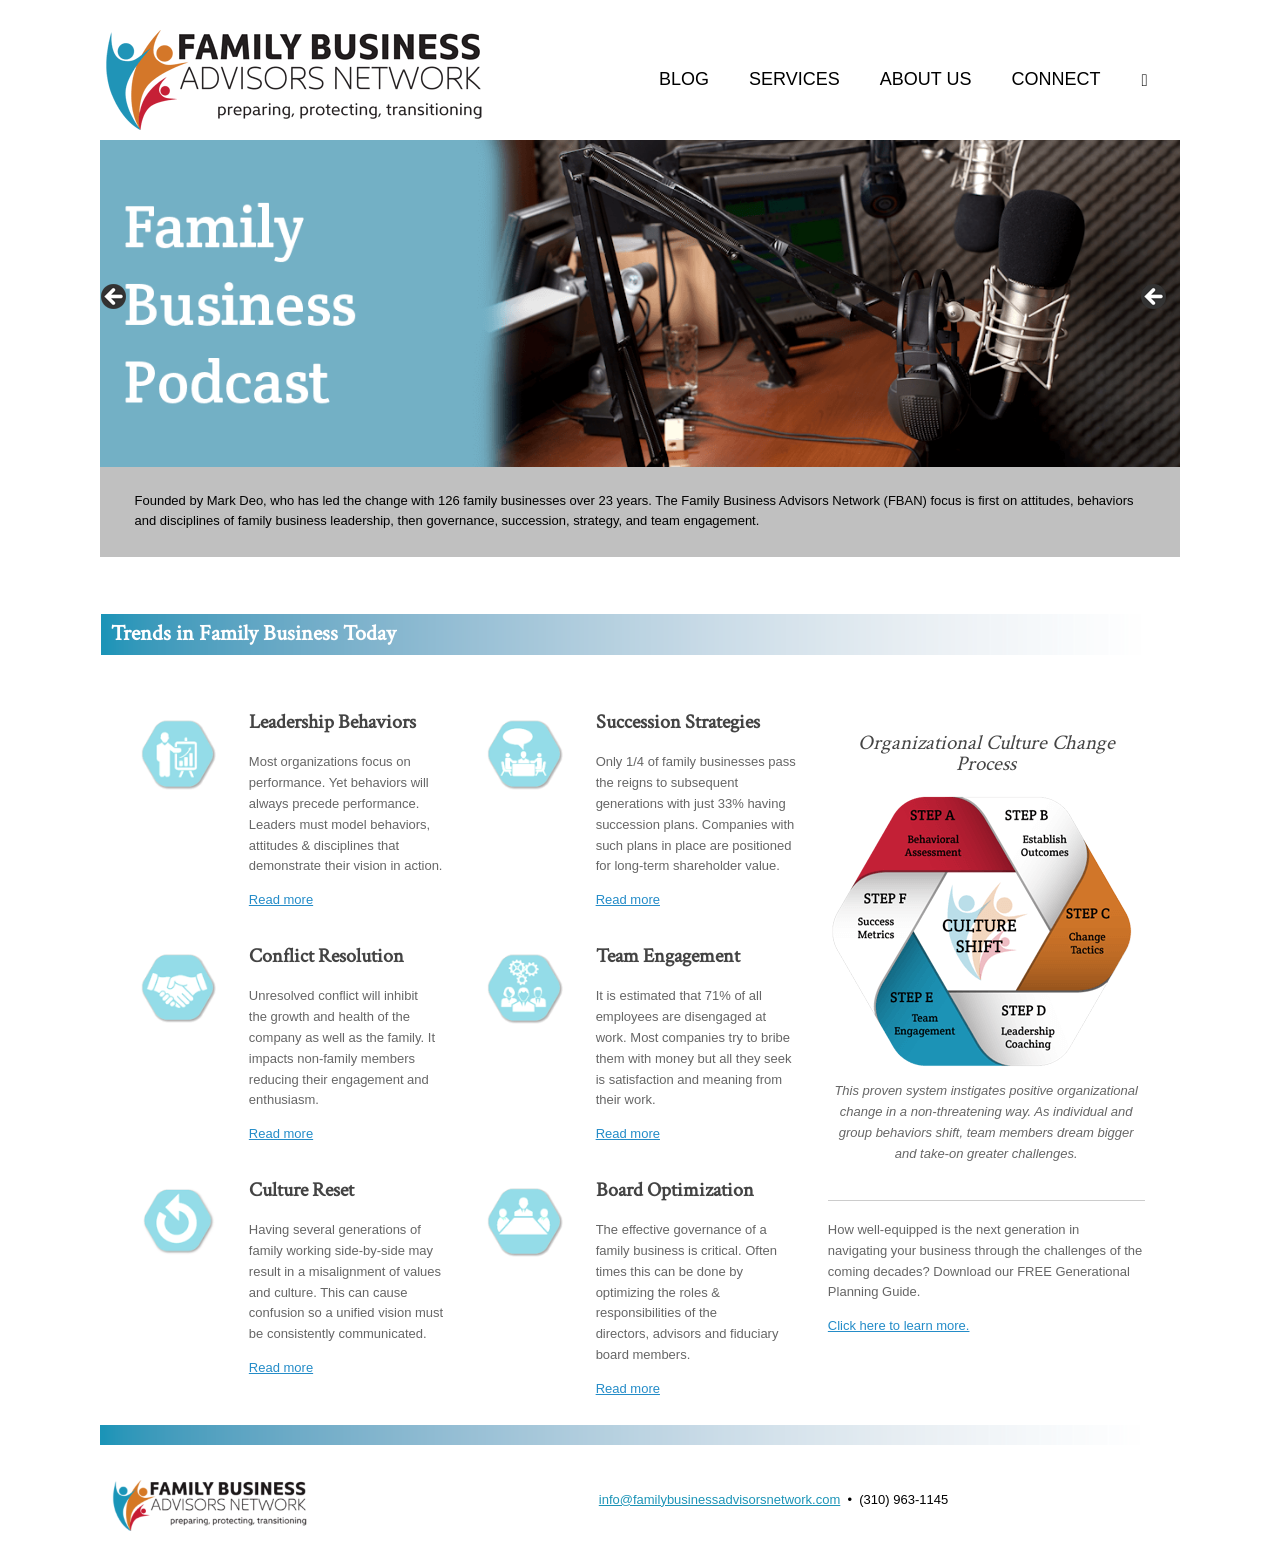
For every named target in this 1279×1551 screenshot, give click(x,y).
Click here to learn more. (899, 1325)
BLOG (684, 79)
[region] (640, 303)
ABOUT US (926, 79)
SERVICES (794, 79)
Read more (281, 899)
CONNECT (1056, 79)
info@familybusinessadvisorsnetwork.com (720, 1499)
